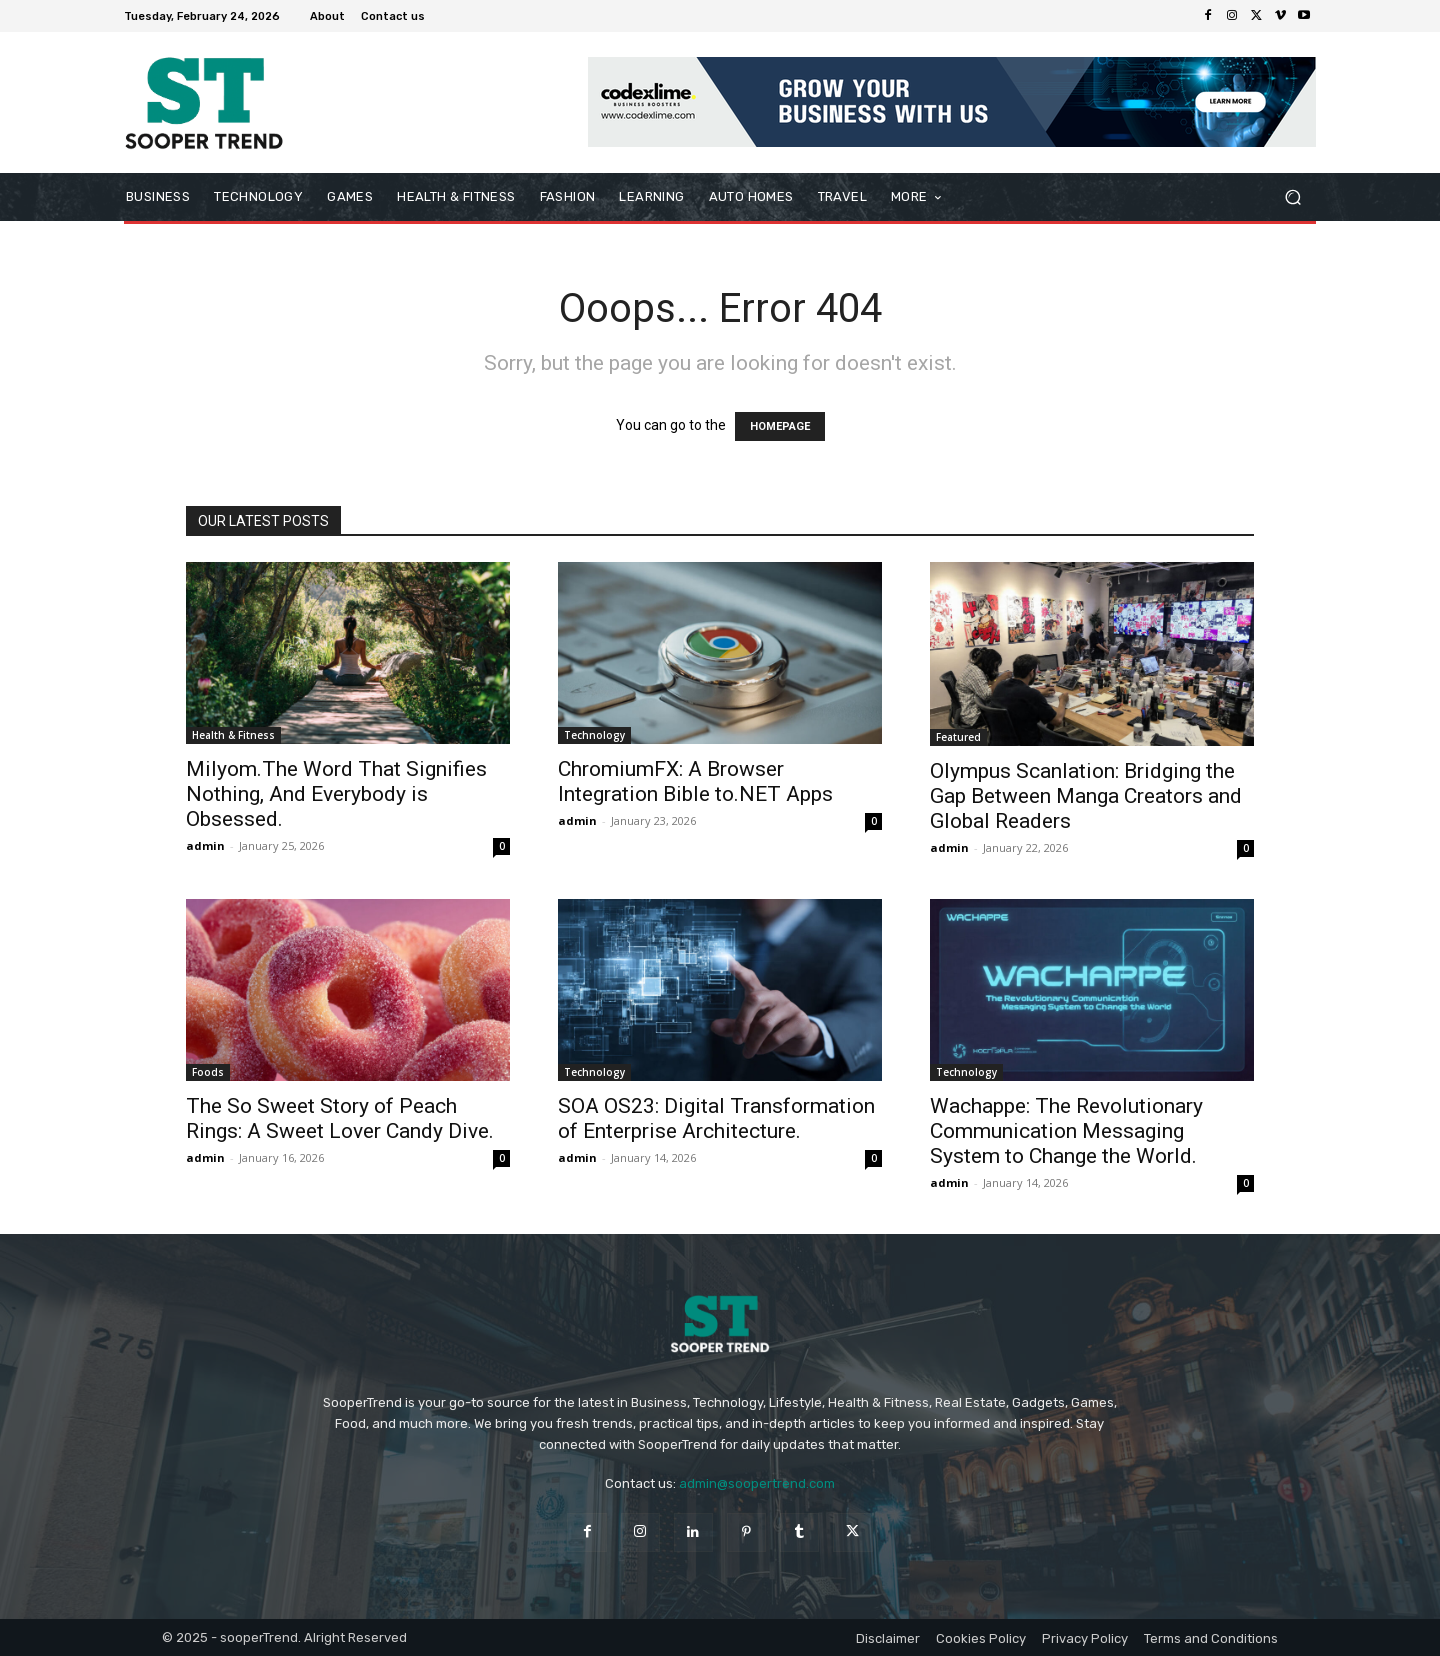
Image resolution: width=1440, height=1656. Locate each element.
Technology (594, 735)
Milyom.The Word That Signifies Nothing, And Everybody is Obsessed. (336, 794)
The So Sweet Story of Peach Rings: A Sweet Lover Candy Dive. (340, 1118)
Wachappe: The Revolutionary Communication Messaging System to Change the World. (1066, 1131)
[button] (1292, 197)
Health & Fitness (233, 735)
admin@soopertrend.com (757, 1483)
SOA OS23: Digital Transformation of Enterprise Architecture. (716, 1118)
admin (205, 845)
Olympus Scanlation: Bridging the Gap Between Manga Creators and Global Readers (1086, 796)
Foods (208, 1072)
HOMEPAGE (780, 426)
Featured (958, 737)
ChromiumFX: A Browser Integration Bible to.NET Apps (695, 781)
